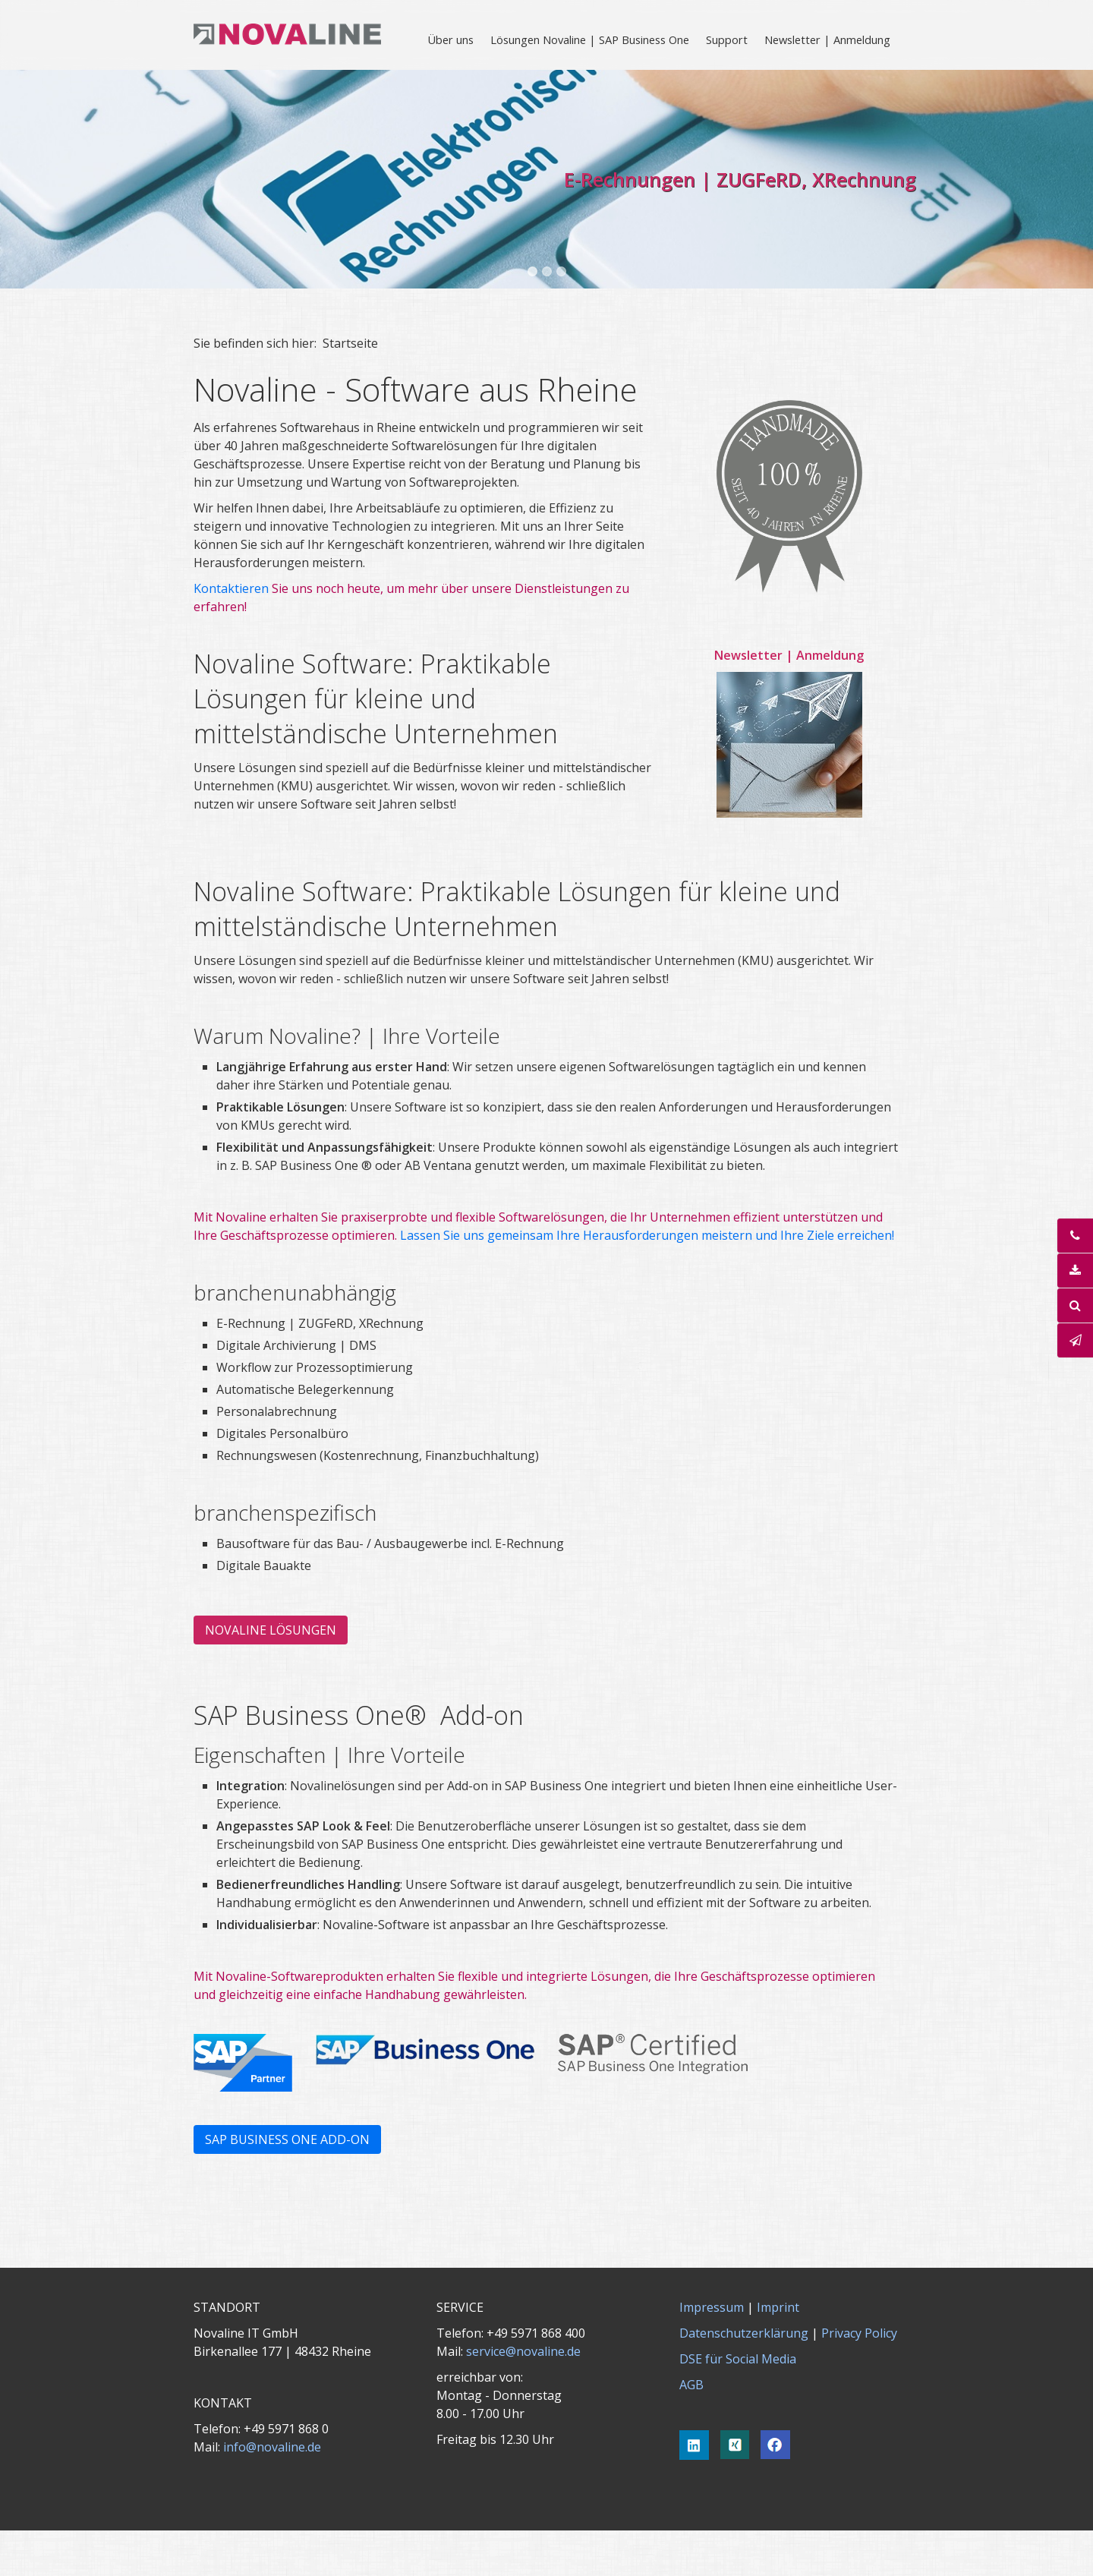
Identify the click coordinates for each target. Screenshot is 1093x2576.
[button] (271, 1630)
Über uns (450, 39)
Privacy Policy (859, 2333)
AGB (691, 2384)
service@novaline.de (523, 2351)
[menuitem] (451, 39)
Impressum (711, 2307)
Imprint (778, 2307)
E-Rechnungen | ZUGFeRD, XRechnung (740, 179)
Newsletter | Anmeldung (827, 39)
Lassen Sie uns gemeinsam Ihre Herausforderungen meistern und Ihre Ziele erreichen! (647, 1235)
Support (727, 39)
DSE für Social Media (737, 2359)
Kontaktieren (233, 588)
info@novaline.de (272, 2447)
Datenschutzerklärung (743, 2333)
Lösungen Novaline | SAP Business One (589, 39)
